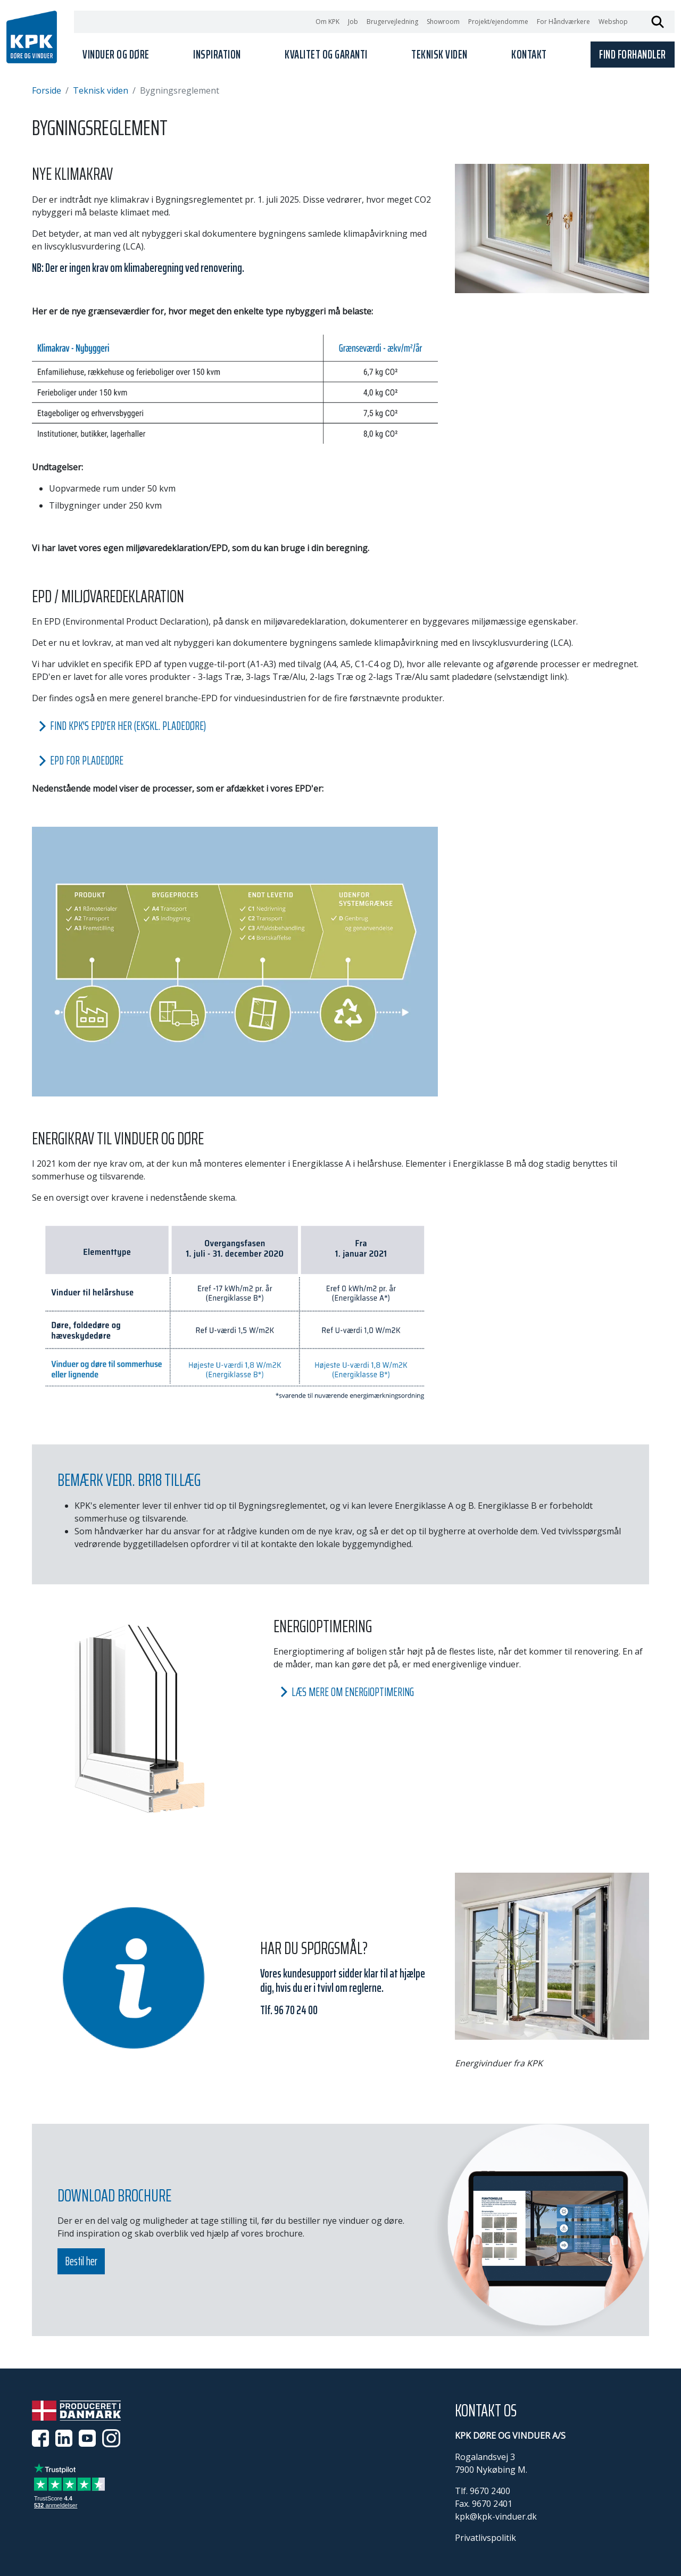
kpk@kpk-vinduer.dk (496, 2516)
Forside (46, 90)
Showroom (443, 21)
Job (353, 21)
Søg (658, 22)
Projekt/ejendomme (498, 21)
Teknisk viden (100, 90)
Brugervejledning (392, 21)
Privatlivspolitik (485, 2538)
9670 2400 (490, 2491)
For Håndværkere (563, 21)
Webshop (613, 21)
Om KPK (327, 21)
